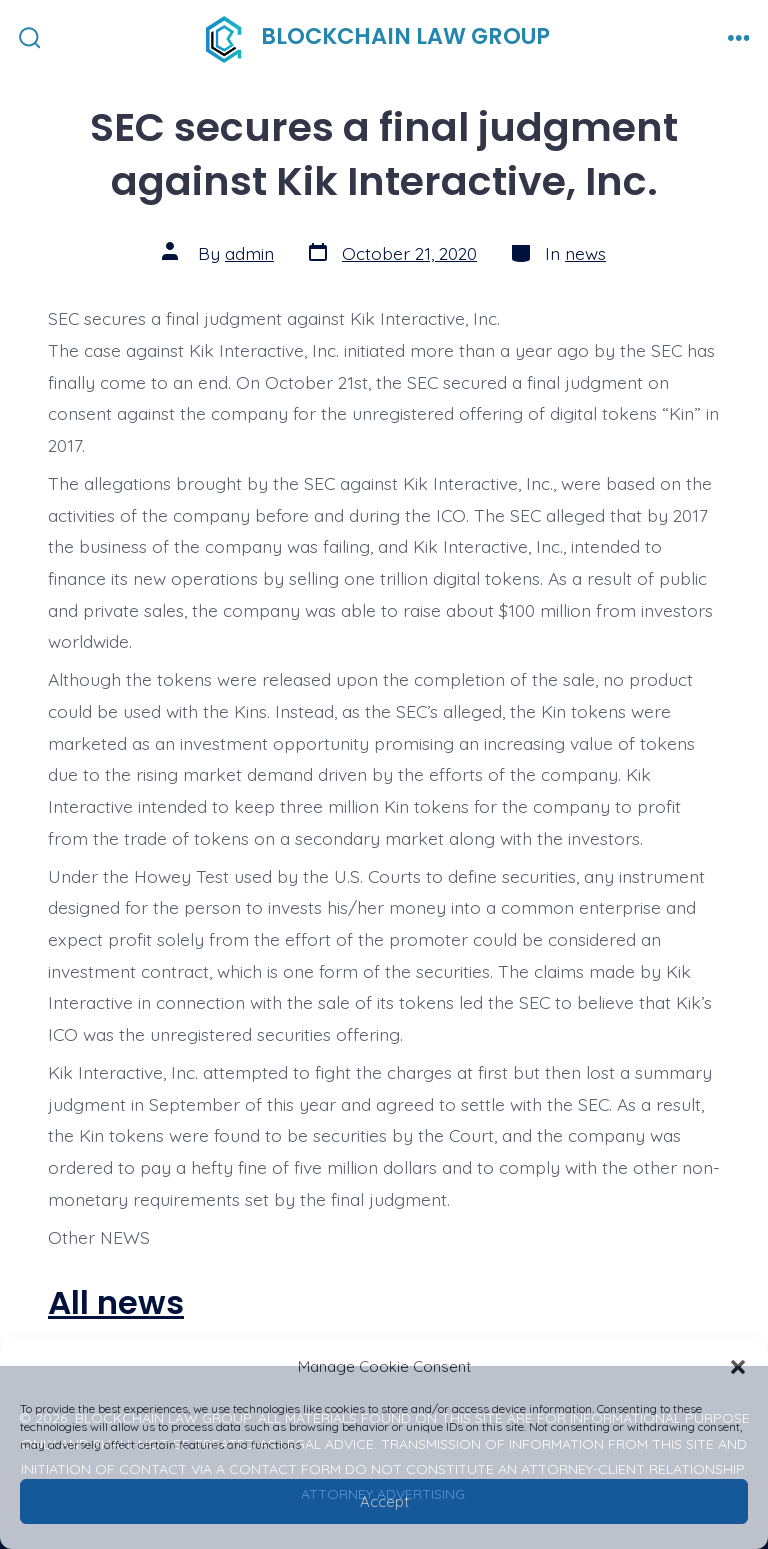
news (585, 253)
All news (116, 1302)
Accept (384, 1501)
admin (249, 253)
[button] (738, 1367)
